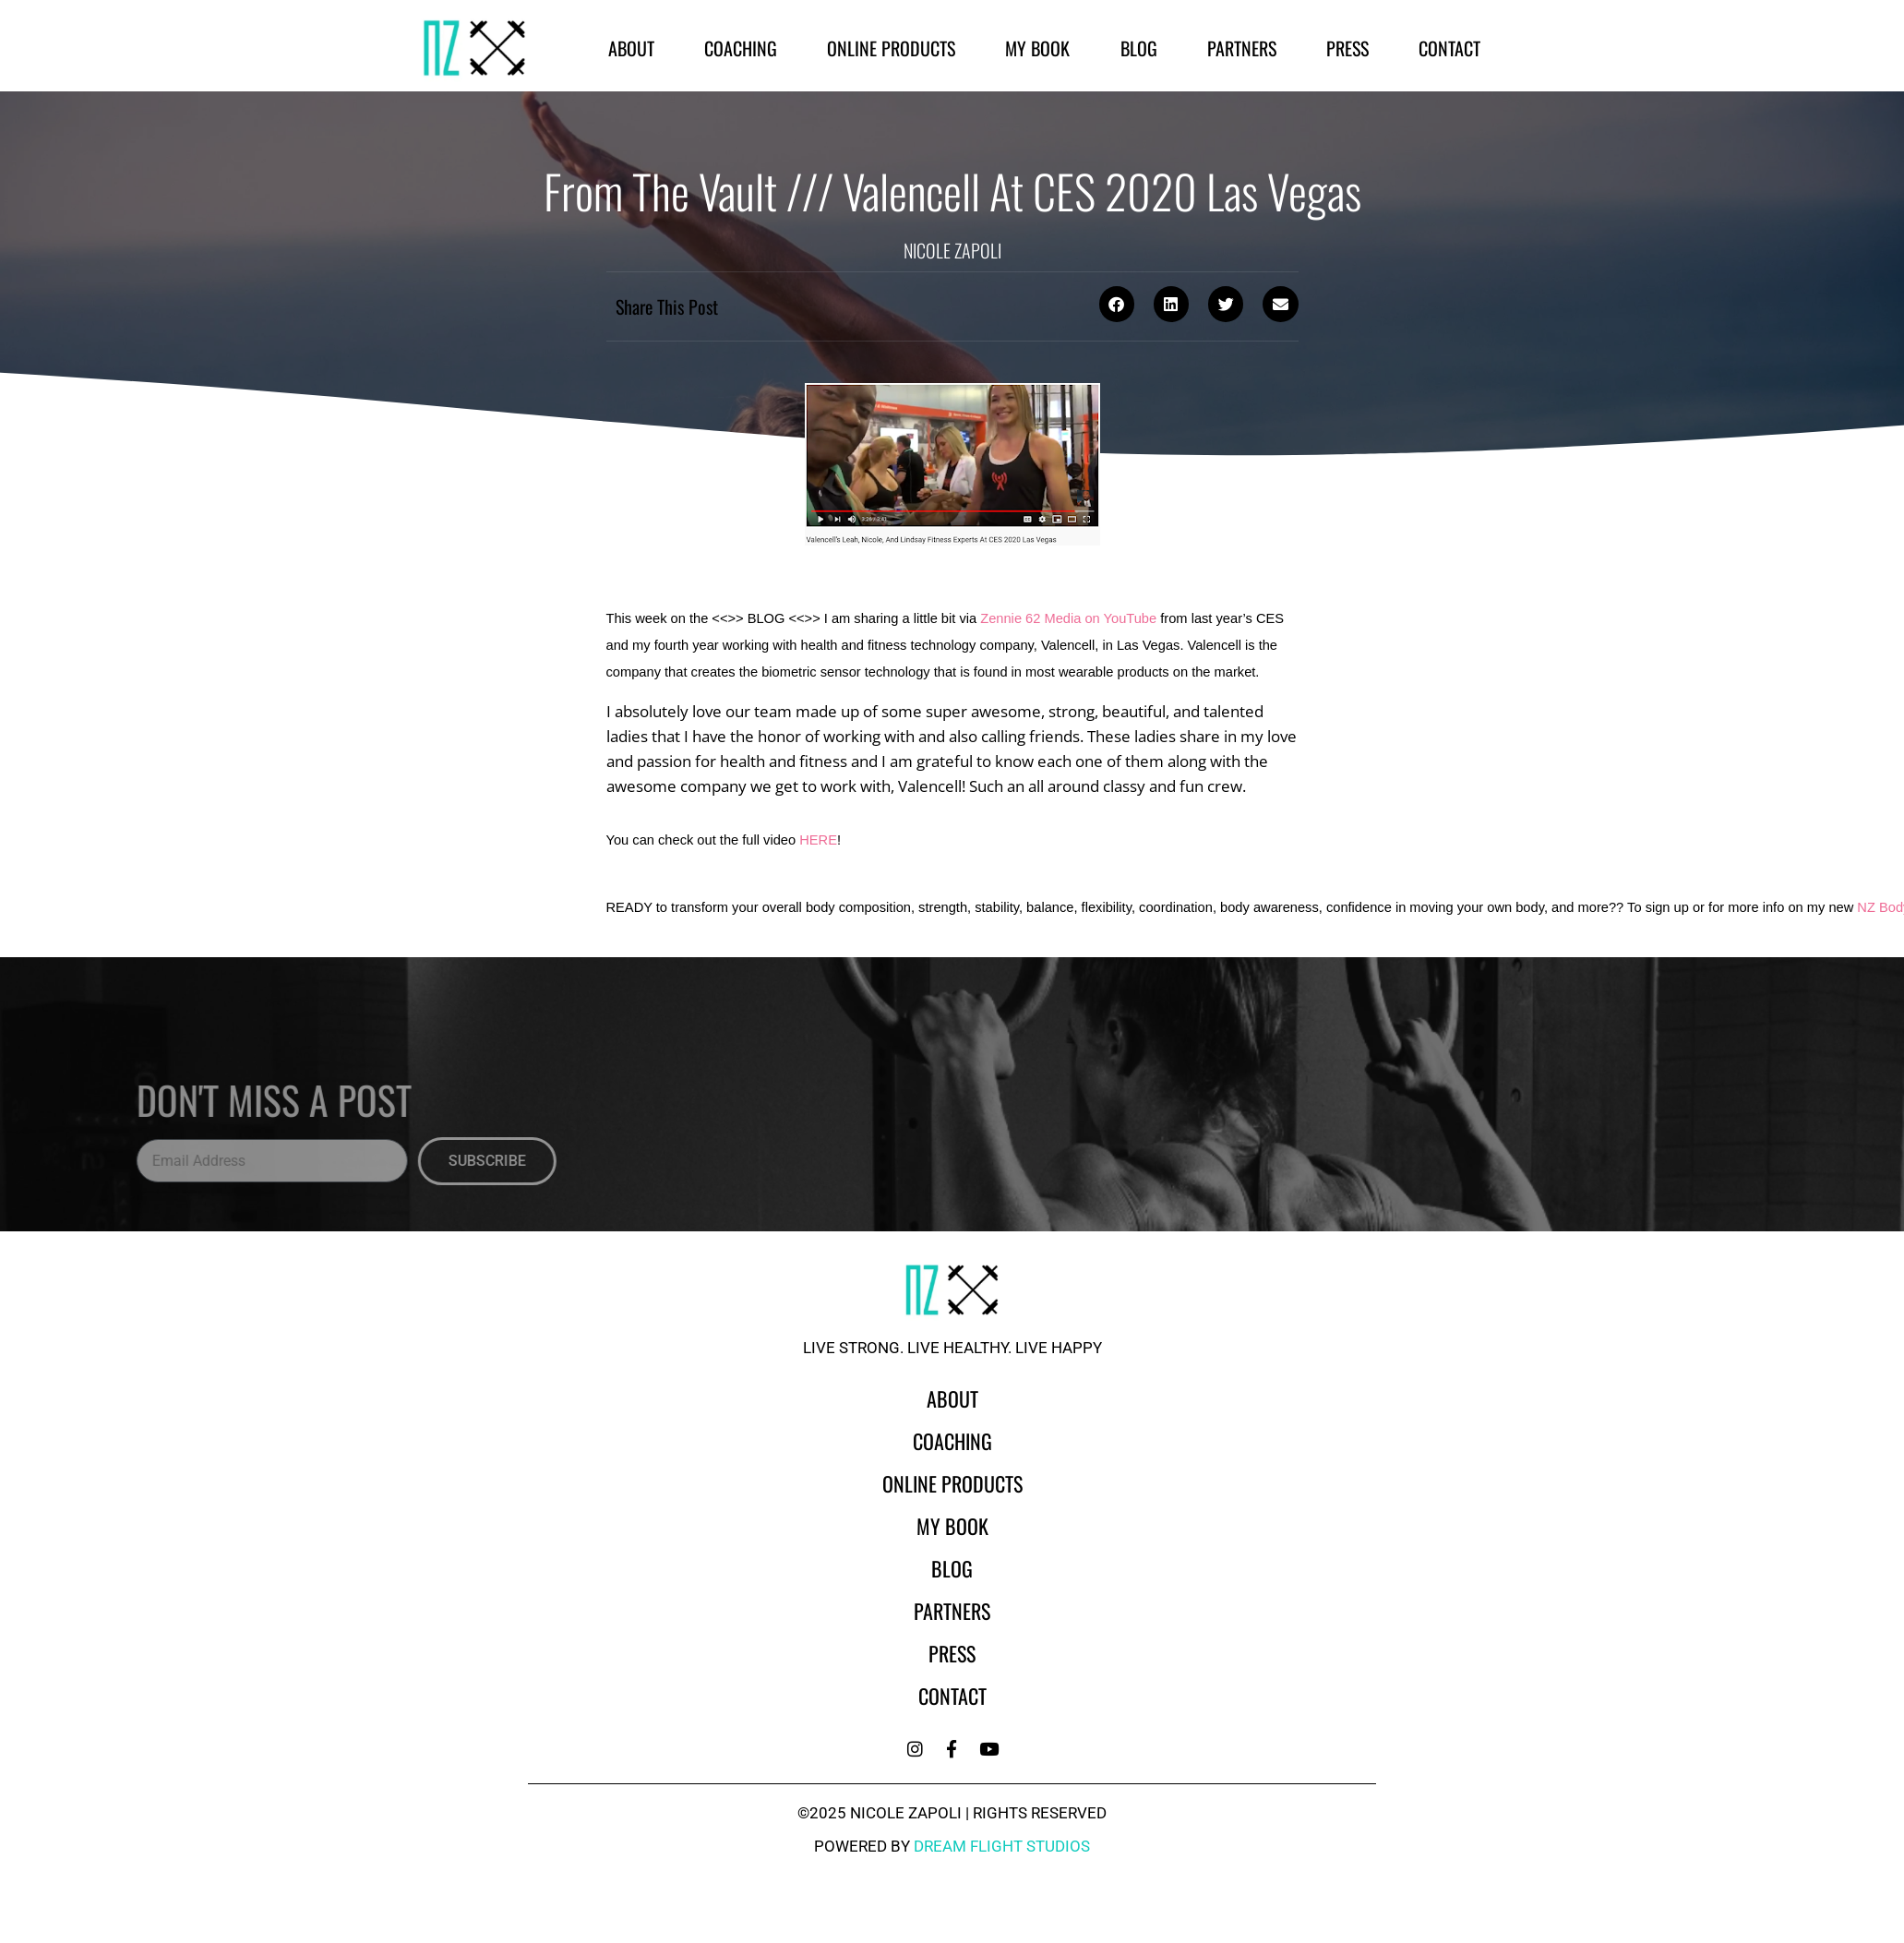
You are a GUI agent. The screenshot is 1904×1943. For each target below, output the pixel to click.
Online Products (891, 48)
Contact (1449, 48)
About (631, 48)
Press (1347, 48)
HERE (818, 840)
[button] (1116, 303)
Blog (1138, 48)
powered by (952, 1846)
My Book (1037, 48)
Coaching (740, 48)
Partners (1241, 48)
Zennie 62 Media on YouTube (1068, 618)
